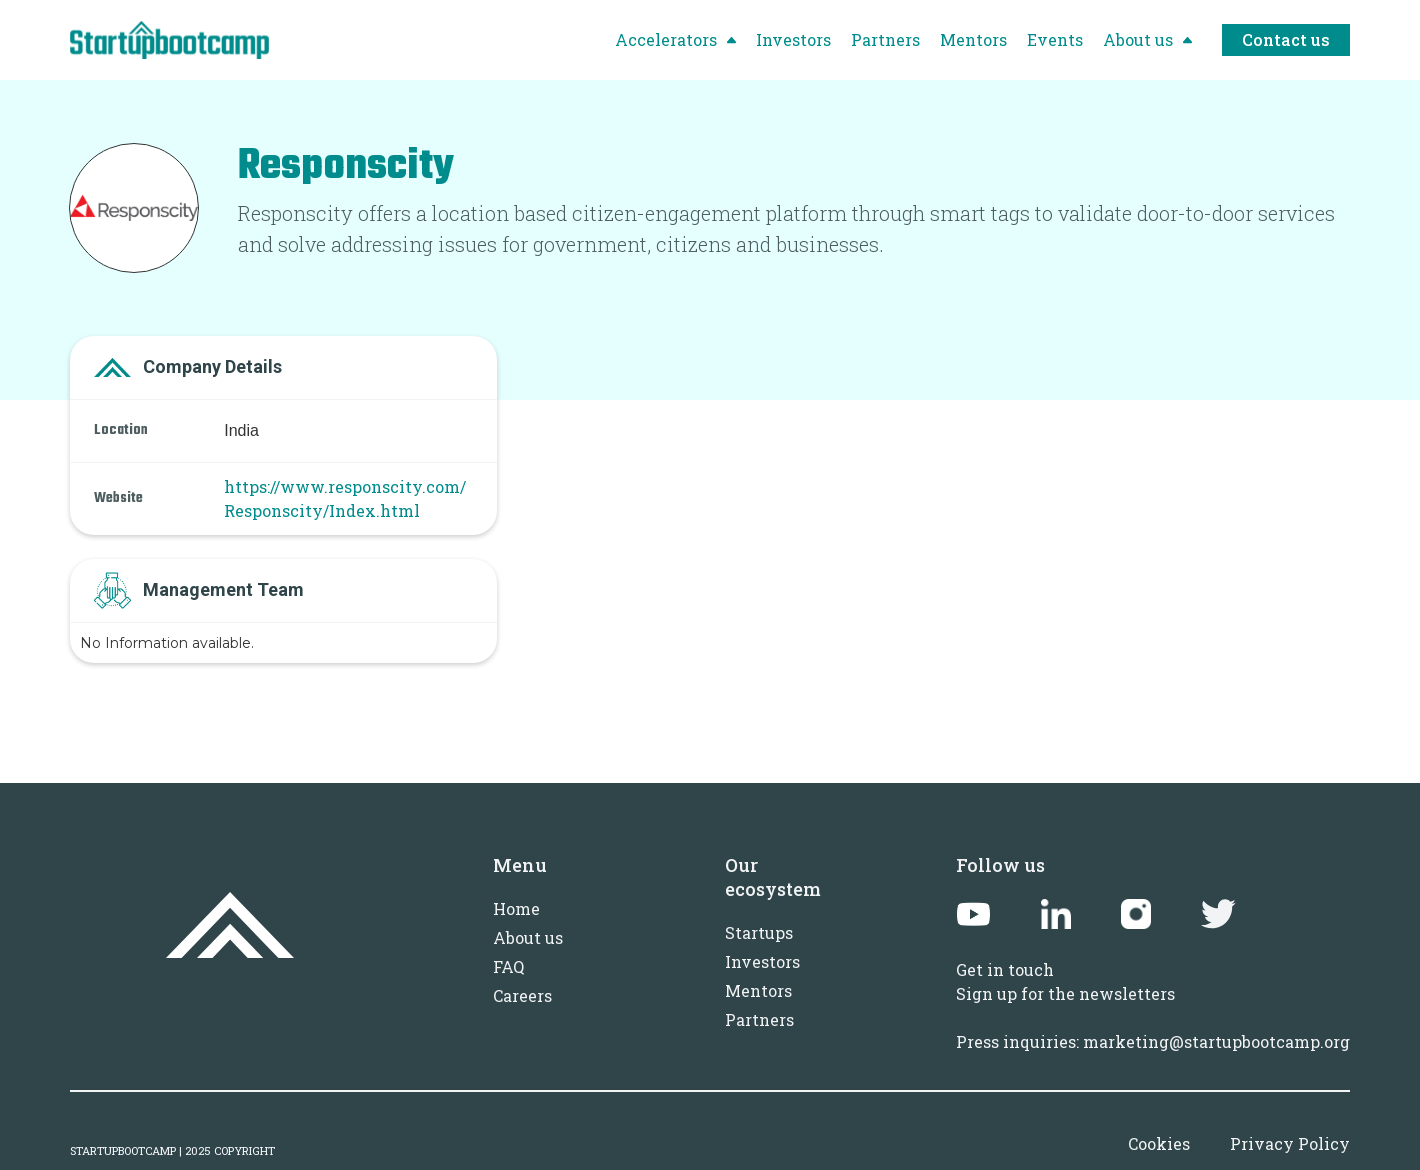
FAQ (508, 966)
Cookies (1159, 1143)
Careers (522, 995)
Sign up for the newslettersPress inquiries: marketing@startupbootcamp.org (1153, 1017)
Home (516, 908)
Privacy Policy (1290, 1143)
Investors (762, 961)
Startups (759, 932)
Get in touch (1005, 969)
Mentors (758, 990)
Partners (759, 1019)
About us (528, 937)
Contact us (1286, 39)
